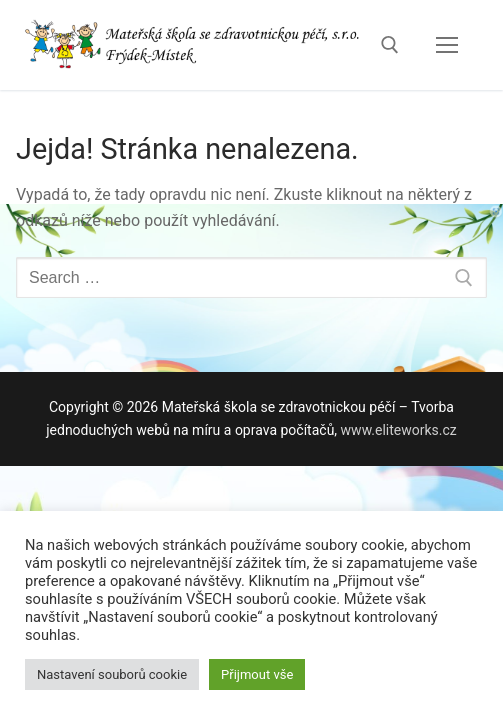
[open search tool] (390, 45)
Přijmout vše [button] (257, 674)
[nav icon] (447, 45)
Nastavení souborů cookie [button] (112, 674)
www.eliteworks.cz (399, 430)
